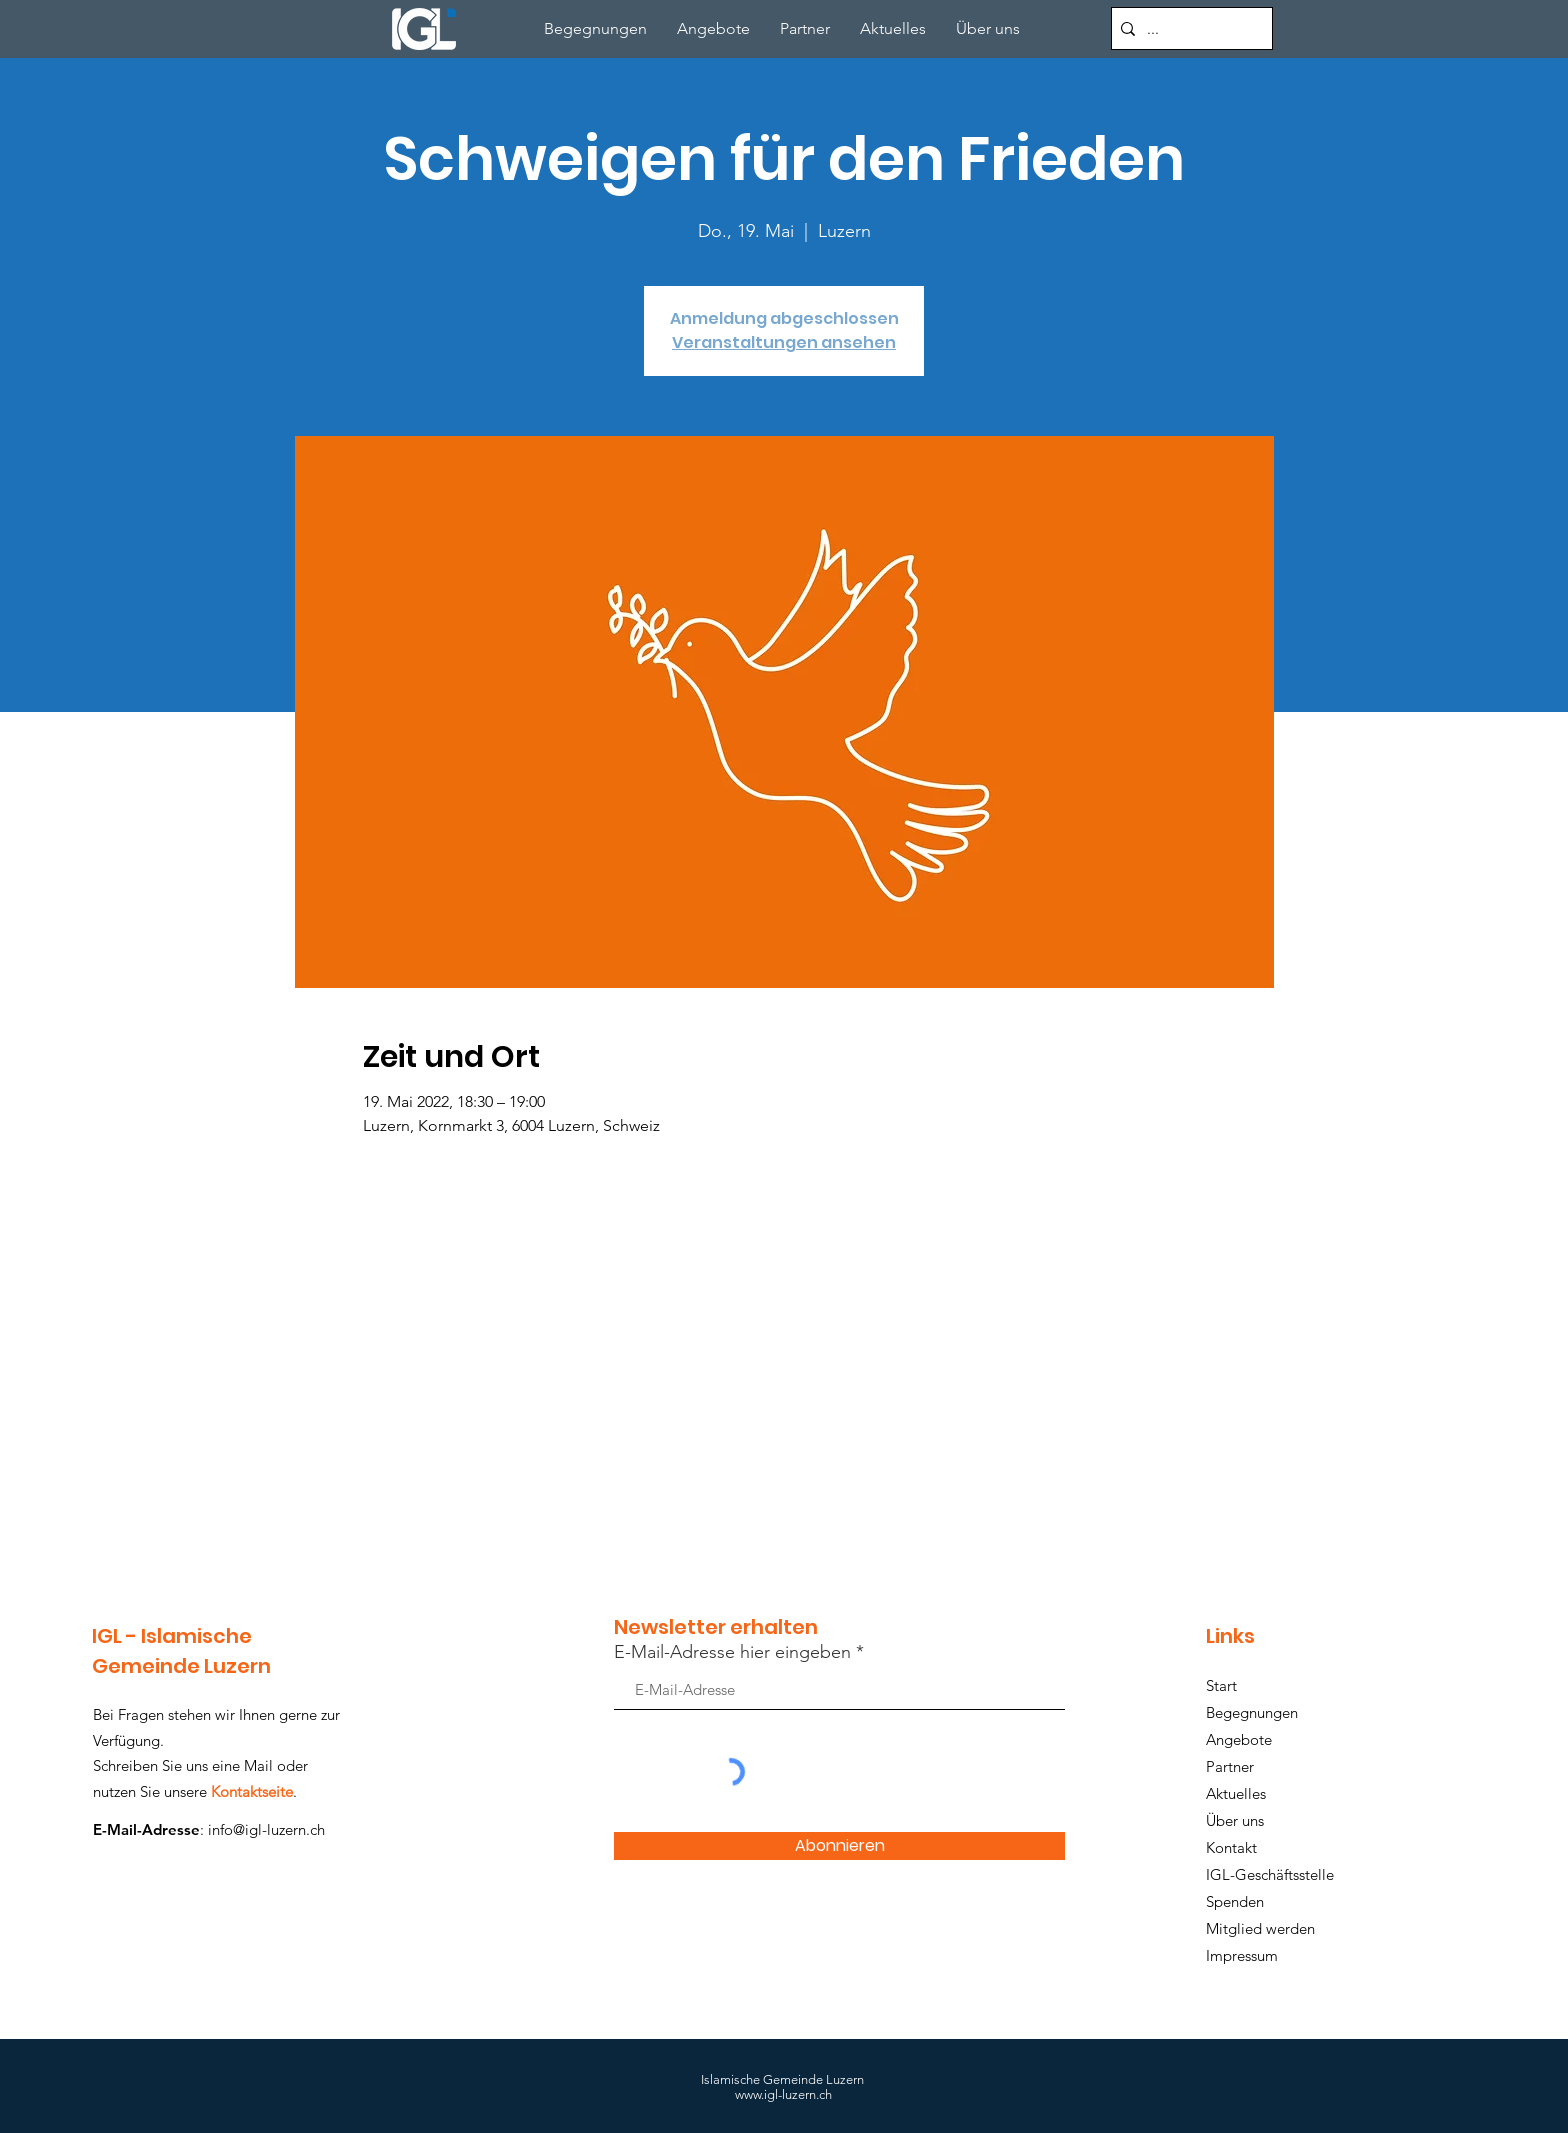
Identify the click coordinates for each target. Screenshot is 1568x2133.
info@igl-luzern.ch (266, 1829)
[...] (1188, 28)
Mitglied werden (1260, 1928)
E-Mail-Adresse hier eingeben (732, 1652)
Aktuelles (1236, 1793)
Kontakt (1231, 1847)
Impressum (1242, 1955)
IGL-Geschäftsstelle (1270, 1874)
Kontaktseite (252, 1791)
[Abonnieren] (839, 1846)
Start (1221, 1685)
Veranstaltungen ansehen (784, 342)
